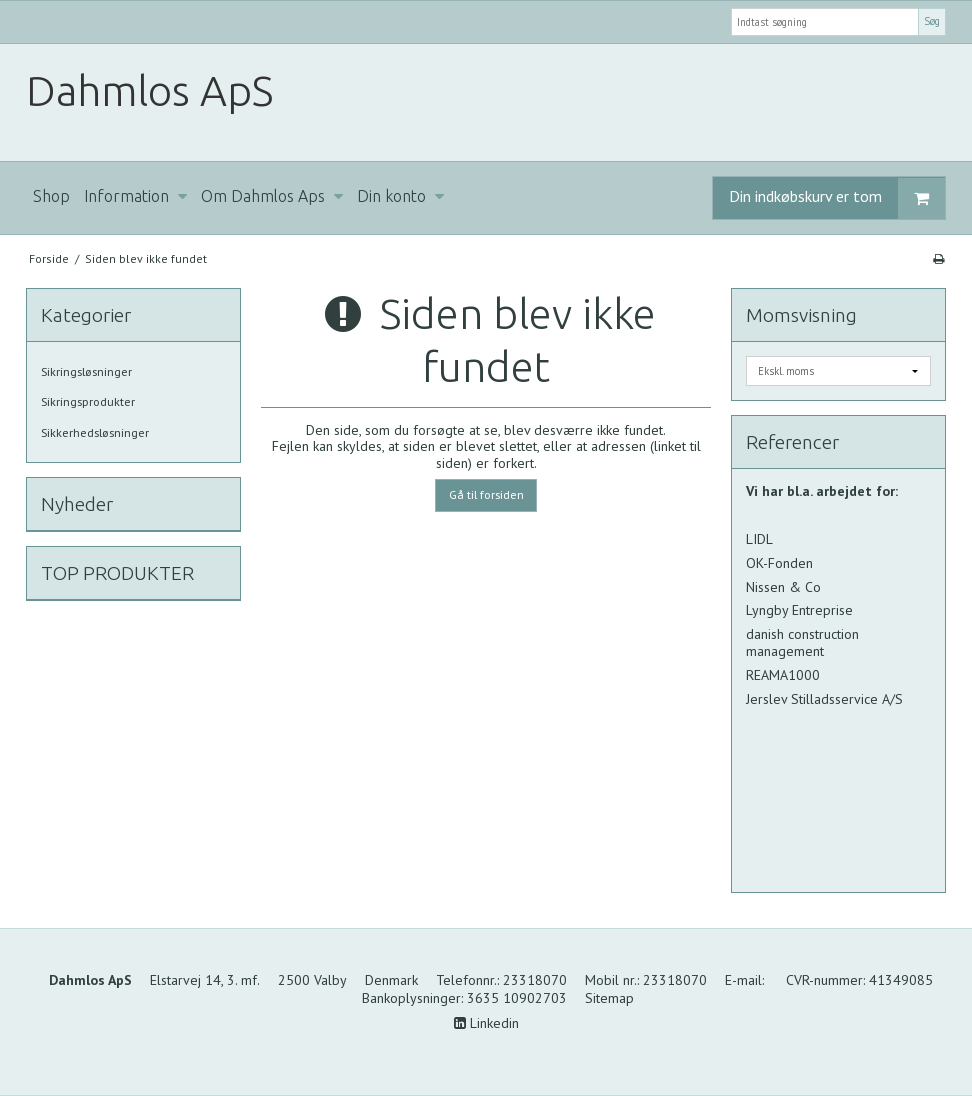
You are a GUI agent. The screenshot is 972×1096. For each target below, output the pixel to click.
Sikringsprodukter (88, 401)
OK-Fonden (779, 563)
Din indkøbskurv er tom (837, 198)
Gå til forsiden (486, 494)
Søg (932, 21)
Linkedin (486, 1023)
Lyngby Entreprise (799, 610)
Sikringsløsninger (86, 371)
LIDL (759, 539)
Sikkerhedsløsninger (95, 432)
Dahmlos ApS (149, 90)
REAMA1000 (783, 675)
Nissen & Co (783, 587)
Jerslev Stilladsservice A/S (826, 699)
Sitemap (609, 998)
